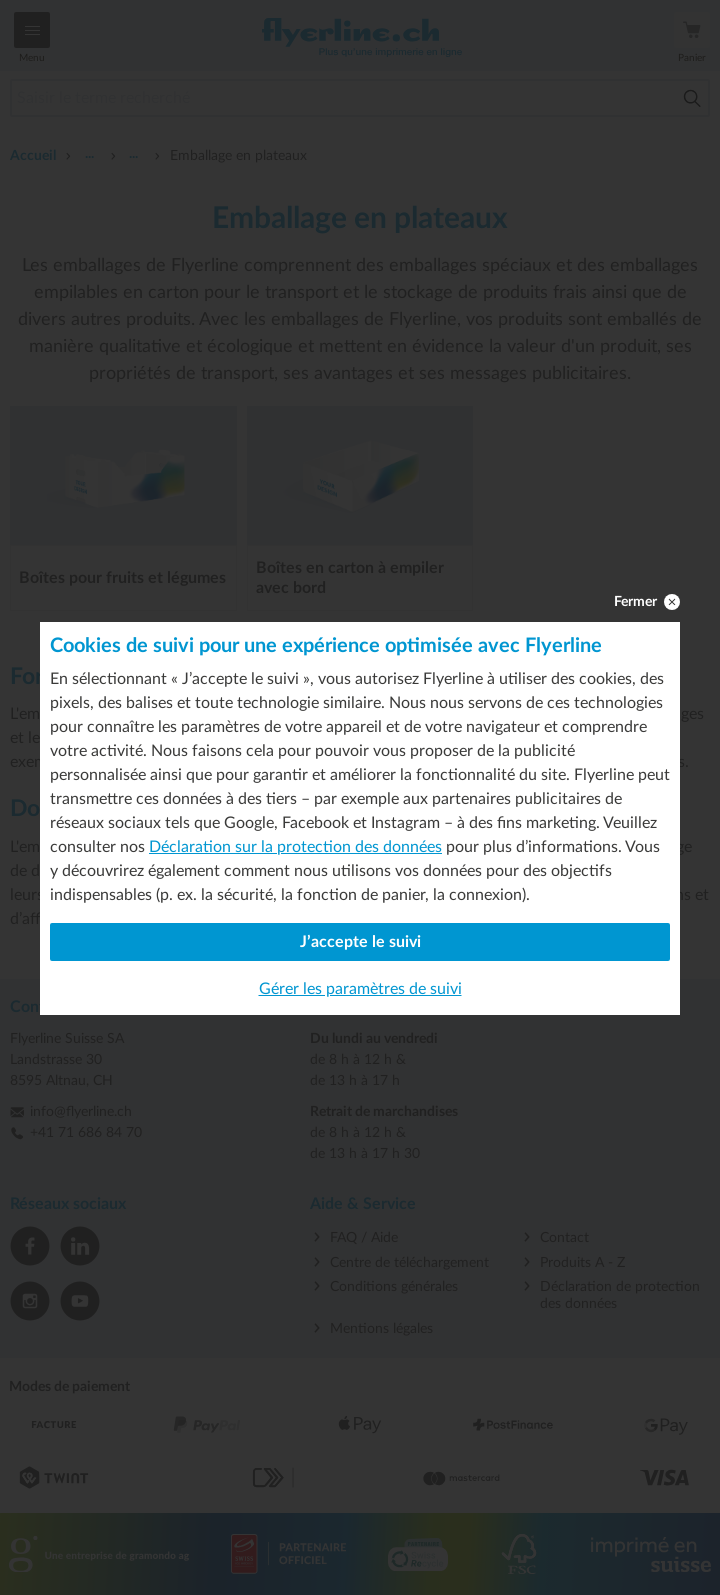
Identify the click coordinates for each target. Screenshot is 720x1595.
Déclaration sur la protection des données (295, 847)
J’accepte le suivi (360, 942)
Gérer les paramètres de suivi (360, 989)
